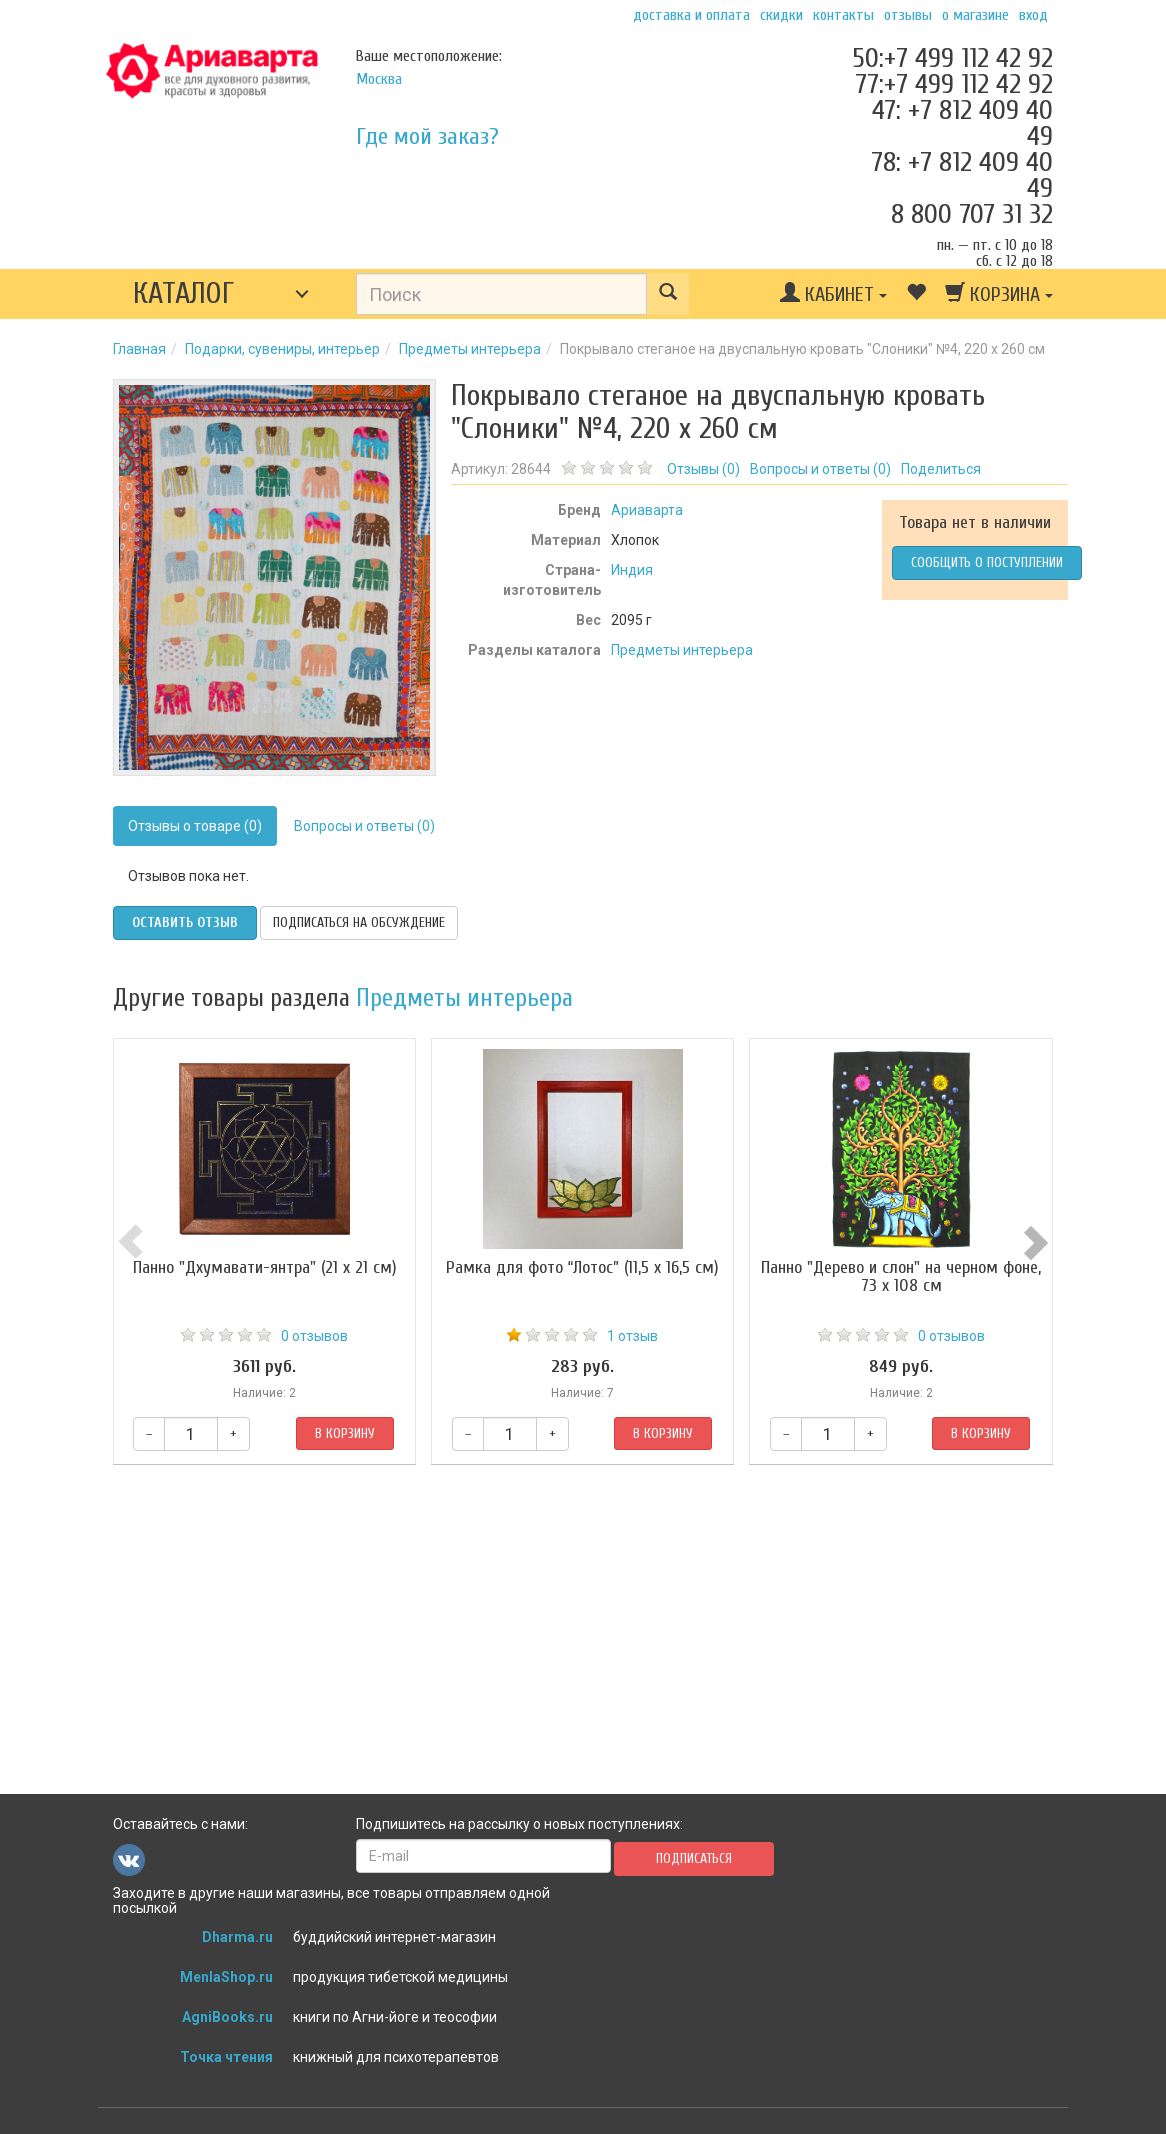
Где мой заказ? (427, 136)
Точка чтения (226, 2057)
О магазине (975, 15)
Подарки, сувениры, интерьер (282, 349)
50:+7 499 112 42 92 (952, 58)
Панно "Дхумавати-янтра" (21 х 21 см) (265, 1267)
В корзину (345, 1433)
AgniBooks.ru (227, 2017)
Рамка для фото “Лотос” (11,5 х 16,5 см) (582, 1267)
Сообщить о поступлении (987, 562)
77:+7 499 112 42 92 (954, 84)
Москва (379, 79)
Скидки (781, 15)
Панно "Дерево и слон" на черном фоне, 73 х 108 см (901, 1276)
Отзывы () (703, 469)
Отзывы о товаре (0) (195, 826)
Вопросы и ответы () (820, 469)
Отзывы (908, 15)
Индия (632, 570)
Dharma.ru (237, 1937)
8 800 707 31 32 (972, 214)
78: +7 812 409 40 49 (962, 175)
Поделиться (941, 469)
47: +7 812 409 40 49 (962, 123)
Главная (139, 349)
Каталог (183, 293)
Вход (1033, 15)
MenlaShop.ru (226, 1977)
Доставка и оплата (691, 15)
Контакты (843, 15)
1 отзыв (632, 1336)
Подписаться (694, 1858)
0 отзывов (314, 1336)
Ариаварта (647, 510)
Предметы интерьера (470, 349)
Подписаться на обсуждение (359, 922)
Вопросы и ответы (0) (364, 826)
